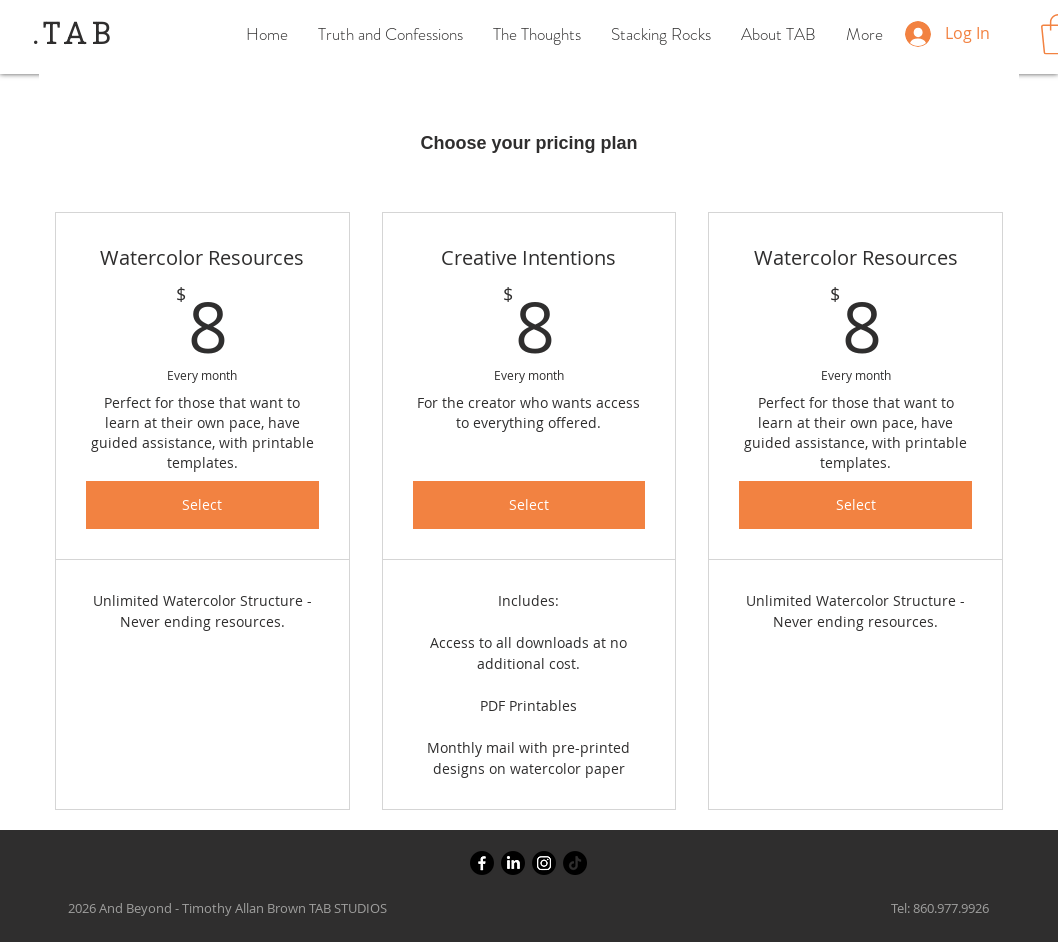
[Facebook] (482, 863)
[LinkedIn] (513, 863)
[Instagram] (544, 863)
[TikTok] (575, 863)
